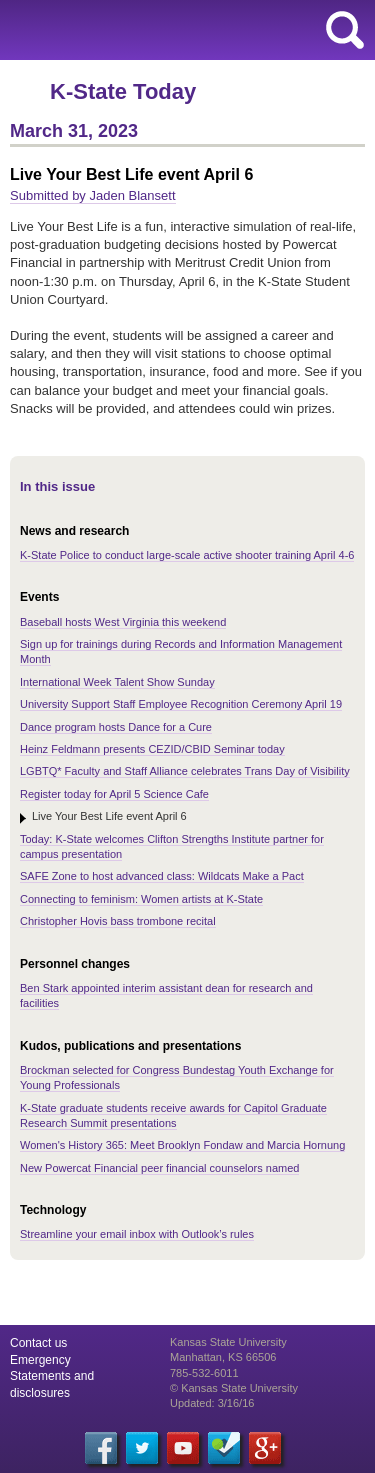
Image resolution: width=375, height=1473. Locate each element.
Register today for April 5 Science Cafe (114, 794)
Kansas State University (182, 30)
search (345, 30)
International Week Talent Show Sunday (117, 682)
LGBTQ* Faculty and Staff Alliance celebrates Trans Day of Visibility (185, 771)
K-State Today (123, 91)
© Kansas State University (234, 1388)
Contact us (38, 1343)
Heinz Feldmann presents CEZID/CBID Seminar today (152, 749)
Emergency (40, 1360)
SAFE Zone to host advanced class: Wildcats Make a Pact (162, 876)
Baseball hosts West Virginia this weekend (123, 622)
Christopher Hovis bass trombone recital (118, 921)
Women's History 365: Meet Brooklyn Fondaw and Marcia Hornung (182, 1145)
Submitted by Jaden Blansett (93, 195)
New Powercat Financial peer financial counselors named (159, 1168)
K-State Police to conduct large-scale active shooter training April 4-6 (187, 555)
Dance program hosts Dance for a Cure (116, 727)
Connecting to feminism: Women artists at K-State (141, 899)
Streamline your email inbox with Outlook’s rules (137, 1234)
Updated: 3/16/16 (212, 1403)
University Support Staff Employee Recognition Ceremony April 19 (181, 704)
